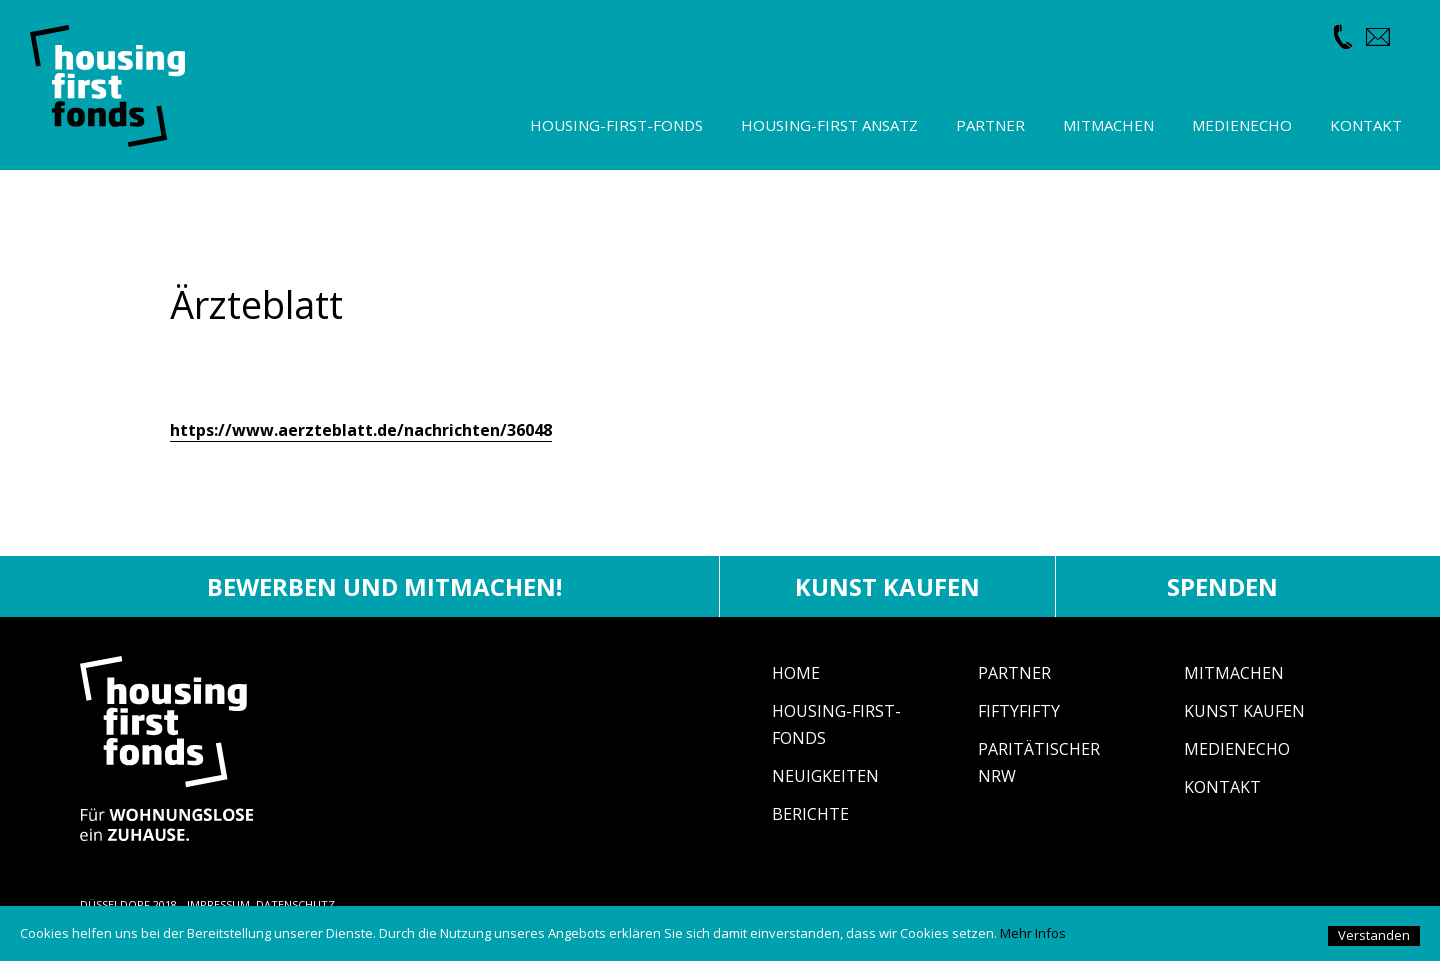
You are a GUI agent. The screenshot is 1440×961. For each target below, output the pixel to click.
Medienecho (1237, 749)
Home (796, 673)
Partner (1014, 673)
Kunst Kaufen (1244, 711)
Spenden (1222, 586)
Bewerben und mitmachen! (384, 586)
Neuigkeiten (825, 776)
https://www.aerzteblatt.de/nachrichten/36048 (361, 430)
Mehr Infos (1033, 933)
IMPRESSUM (218, 904)
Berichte (810, 814)
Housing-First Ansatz (829, 125)
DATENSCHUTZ (295, 904)
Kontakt (1222, 787)
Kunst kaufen (887, 586)
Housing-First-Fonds (616, 125)
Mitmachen (1234, 673)
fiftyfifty (1019, 711)
